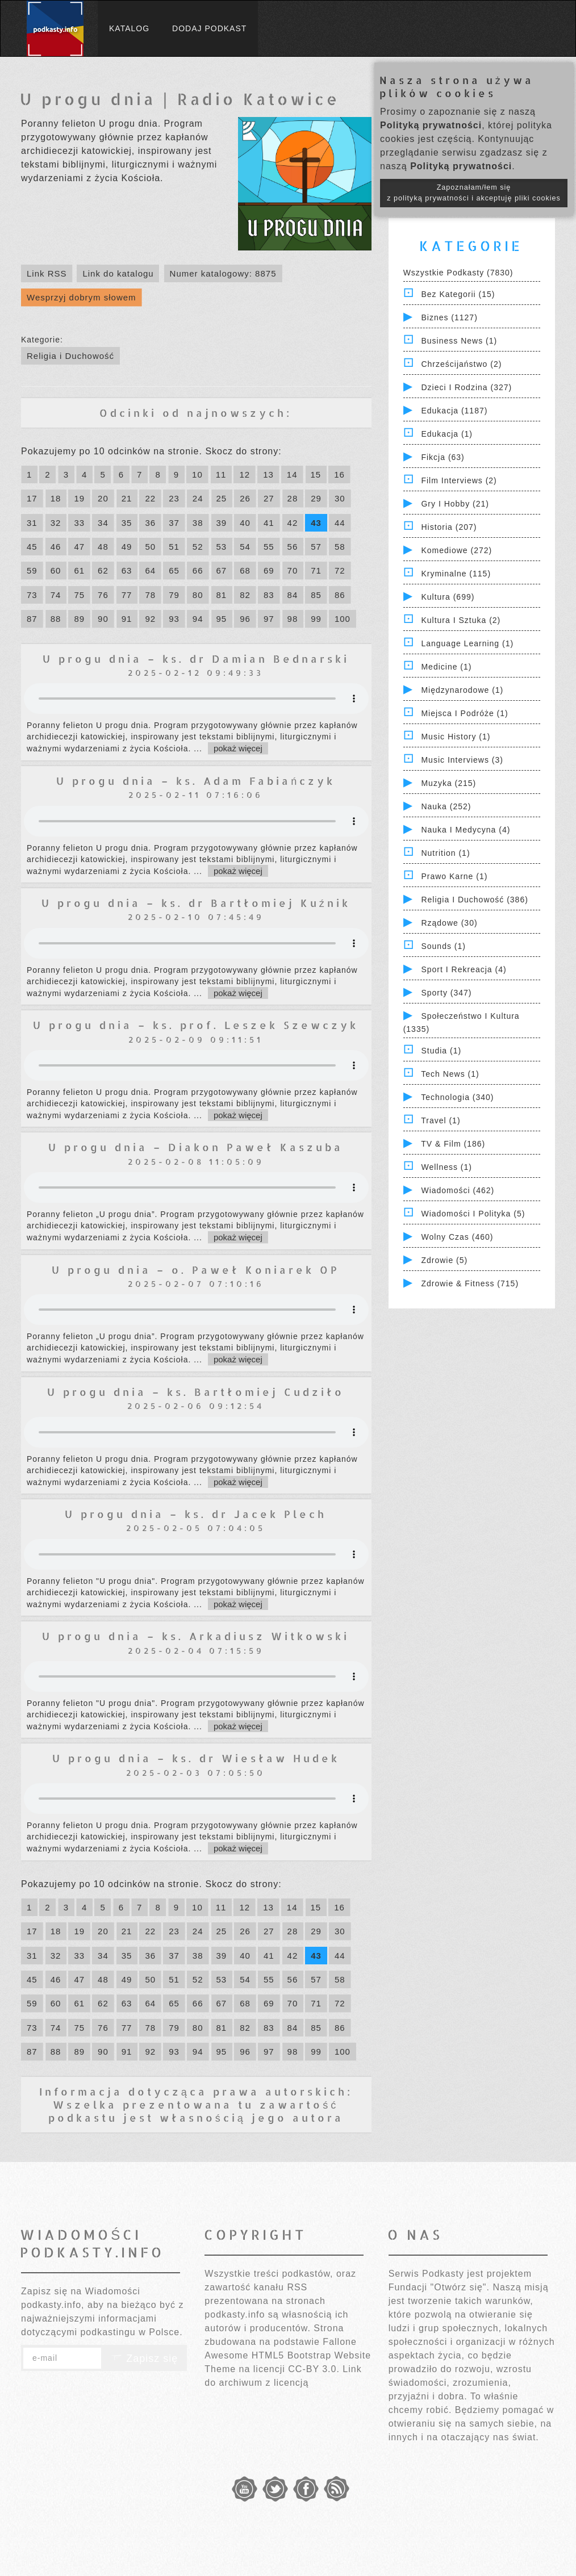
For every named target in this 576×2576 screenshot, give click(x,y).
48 (103, 546)
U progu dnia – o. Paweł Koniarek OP (196, 1269)
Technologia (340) (457, 1097)
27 (269, 498)
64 (150, 570)
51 (174, 546)
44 (340, 523)
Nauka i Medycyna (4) (465, 829)
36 (150, 523)
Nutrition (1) (445, 853)
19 (79, 498)
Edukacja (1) (447, 433)
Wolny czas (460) (457, 1236)
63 (127, 570)
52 (198, 546)
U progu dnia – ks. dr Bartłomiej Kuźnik (195, 902)
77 (127, 595)
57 (316, 546)
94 (198, 619)
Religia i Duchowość (70, 356)
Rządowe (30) (449, 922)
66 (198, 570)
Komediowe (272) (456, 550)
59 (32, 570)
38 (198, 523)
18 (56, 498)
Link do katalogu (117, 273)
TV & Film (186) (453, 1143)
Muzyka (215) (448, 783)
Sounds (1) (443, 946)
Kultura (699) (447, 596)
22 (150, 498)
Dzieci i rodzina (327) (466, 387)
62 (103, 570)
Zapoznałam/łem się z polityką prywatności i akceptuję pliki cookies (474, 192)
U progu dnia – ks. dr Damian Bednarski (196, 658)
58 (340, 546)
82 (245, 595)
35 (127, 523)
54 (245, 546)
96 (245, 619)
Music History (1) (455, 736)
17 (32, 498)
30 (340, 498)
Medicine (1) (446, 666)
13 (268, 474)
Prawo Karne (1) (454, 876)
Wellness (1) (446, 1167)
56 (292, 546)
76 (103, 595)
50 (150, 546)
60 (56, 570)
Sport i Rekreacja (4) (463, 969)
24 (198, 498)
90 (103, 619)
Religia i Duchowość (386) (474, 899)
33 (79, 523)
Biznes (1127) (449, 317)
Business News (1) (459, 340)
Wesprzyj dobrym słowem (81, 297)
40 (245, 523)
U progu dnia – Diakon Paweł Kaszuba (195, 1146)
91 (127, 619)
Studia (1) (441, 1050)
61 (79, 570)
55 (269, 546)
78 (150, 595)
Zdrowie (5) (444, 1260)
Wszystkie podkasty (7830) (458, 272)
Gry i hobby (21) (455, 503)
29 (316, 498)
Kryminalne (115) (456, 573)
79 (174, 595)
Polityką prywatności (431, 125)
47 (79, 546)
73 (32, 595)
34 (103, 523)
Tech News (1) (450, 1073)
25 (221, 498)
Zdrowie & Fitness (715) (470, 1283)
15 (316, 474)
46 (56, 546)
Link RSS (47, 273)
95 (221, 619)
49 (127, 546)
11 (221, 474)
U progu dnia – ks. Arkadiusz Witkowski (195, 1635)
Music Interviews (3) (462, 759)
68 (245, 570)
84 (292, 595)
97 (269, 619)
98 (292, 619)
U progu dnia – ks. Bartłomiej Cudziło (195, 1391)
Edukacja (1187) (454, 410)
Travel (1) (440, 1120)
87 (32, 619)
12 (244, 474)
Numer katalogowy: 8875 (223, 273)
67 (221, 570)
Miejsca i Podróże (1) (464, 713)
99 (316, 619)
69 (269, 570)
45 (32, 546)
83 (269, 595)
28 (292, 498)
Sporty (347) (446, 992)
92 (150, 619)
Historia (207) (449, 527)
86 (340, 595)
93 (174, 619)
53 (221, 546)
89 (79, 619)
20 (103, 498)
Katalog (129, 28)
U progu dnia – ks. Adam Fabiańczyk (195, 780)
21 (127, 498)
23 (174, 498)
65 (174, 570)
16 (339, 474)
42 (292, 523)
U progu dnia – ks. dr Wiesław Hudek (196, 1757)
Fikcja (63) (442, 457)
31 (32, 523)
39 (221, 523)
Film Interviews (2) (458, 480)
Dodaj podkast (209, 28)
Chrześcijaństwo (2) (461, 364)
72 (340, 570)
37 (174, 523)
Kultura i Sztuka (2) (460, 620)
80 (198, 595)
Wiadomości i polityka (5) (473, 1213)
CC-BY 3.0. (314, 2369)
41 (269, 523)
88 (56, 619)
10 (197, 474)
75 (79, 595)
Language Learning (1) (467, 643)
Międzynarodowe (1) (462, 690)
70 (292, 570)
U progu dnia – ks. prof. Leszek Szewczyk (195, 1024)
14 (292, 474)
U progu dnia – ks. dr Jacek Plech (196, 1513)
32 (56, 523)
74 (56, 595)
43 (316, 523)
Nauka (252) (446, 806)
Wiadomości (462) (457, 1190)
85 (316, 595)
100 (342, 619)
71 (316, 570)
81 (221, 595)
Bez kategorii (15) (458, 294)
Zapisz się (144, 2358)
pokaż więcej (238, 748)
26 (245, 498)
